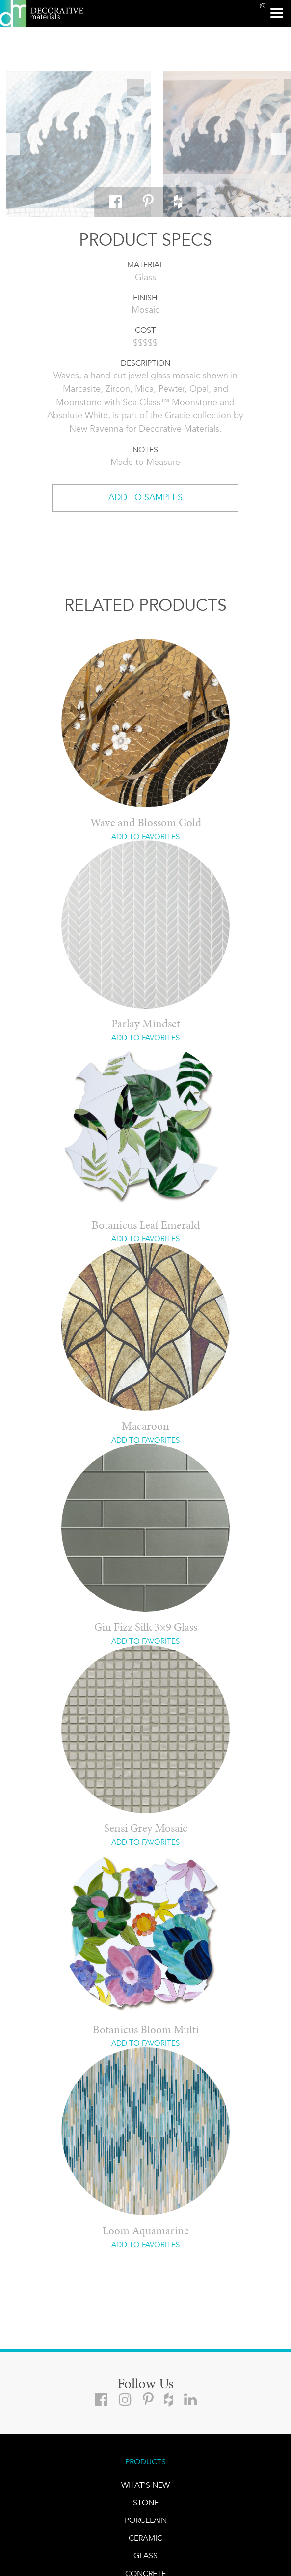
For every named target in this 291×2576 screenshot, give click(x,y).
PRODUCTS (145, 2462)
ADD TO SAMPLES (145, 497)
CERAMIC (145, 2538)
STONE (146, 2502)
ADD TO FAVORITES (145, 836)
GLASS (145, 2555)
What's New (145, 2485)
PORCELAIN (146, 2520)
